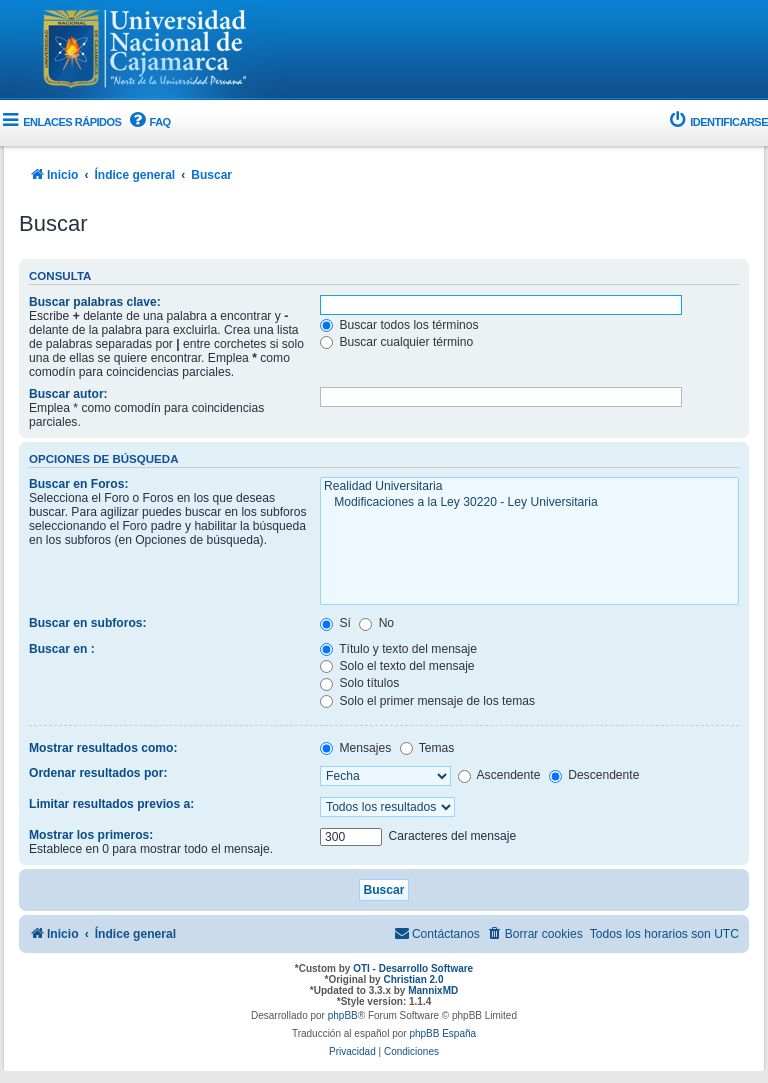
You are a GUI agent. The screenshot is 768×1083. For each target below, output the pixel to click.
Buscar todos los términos (399, 325)
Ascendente (499, 775)
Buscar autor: (68, 394)
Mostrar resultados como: (103, 748)
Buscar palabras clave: (95, 302)
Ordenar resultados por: (98, 773)
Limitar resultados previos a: (111, 804)
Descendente (594, 775)
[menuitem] (148, 122)
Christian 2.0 (413, 979)
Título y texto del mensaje (398, 649)
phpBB (343, 1015)
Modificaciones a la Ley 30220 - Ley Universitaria (529, 503)
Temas (427, 748)
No (376, 623)
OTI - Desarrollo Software (413, 968)
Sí (335, 623)
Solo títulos (359, 683)
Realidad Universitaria (529, 487)
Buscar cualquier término (396, 342)
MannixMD (433, 990)
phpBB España (442, 1033)
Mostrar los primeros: (91, 835)
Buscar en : (62, 649)
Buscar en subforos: (88, 623)
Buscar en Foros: (78, 484)
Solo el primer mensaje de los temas (427, 701)
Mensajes (355, 748)
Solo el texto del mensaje (397, 666)
